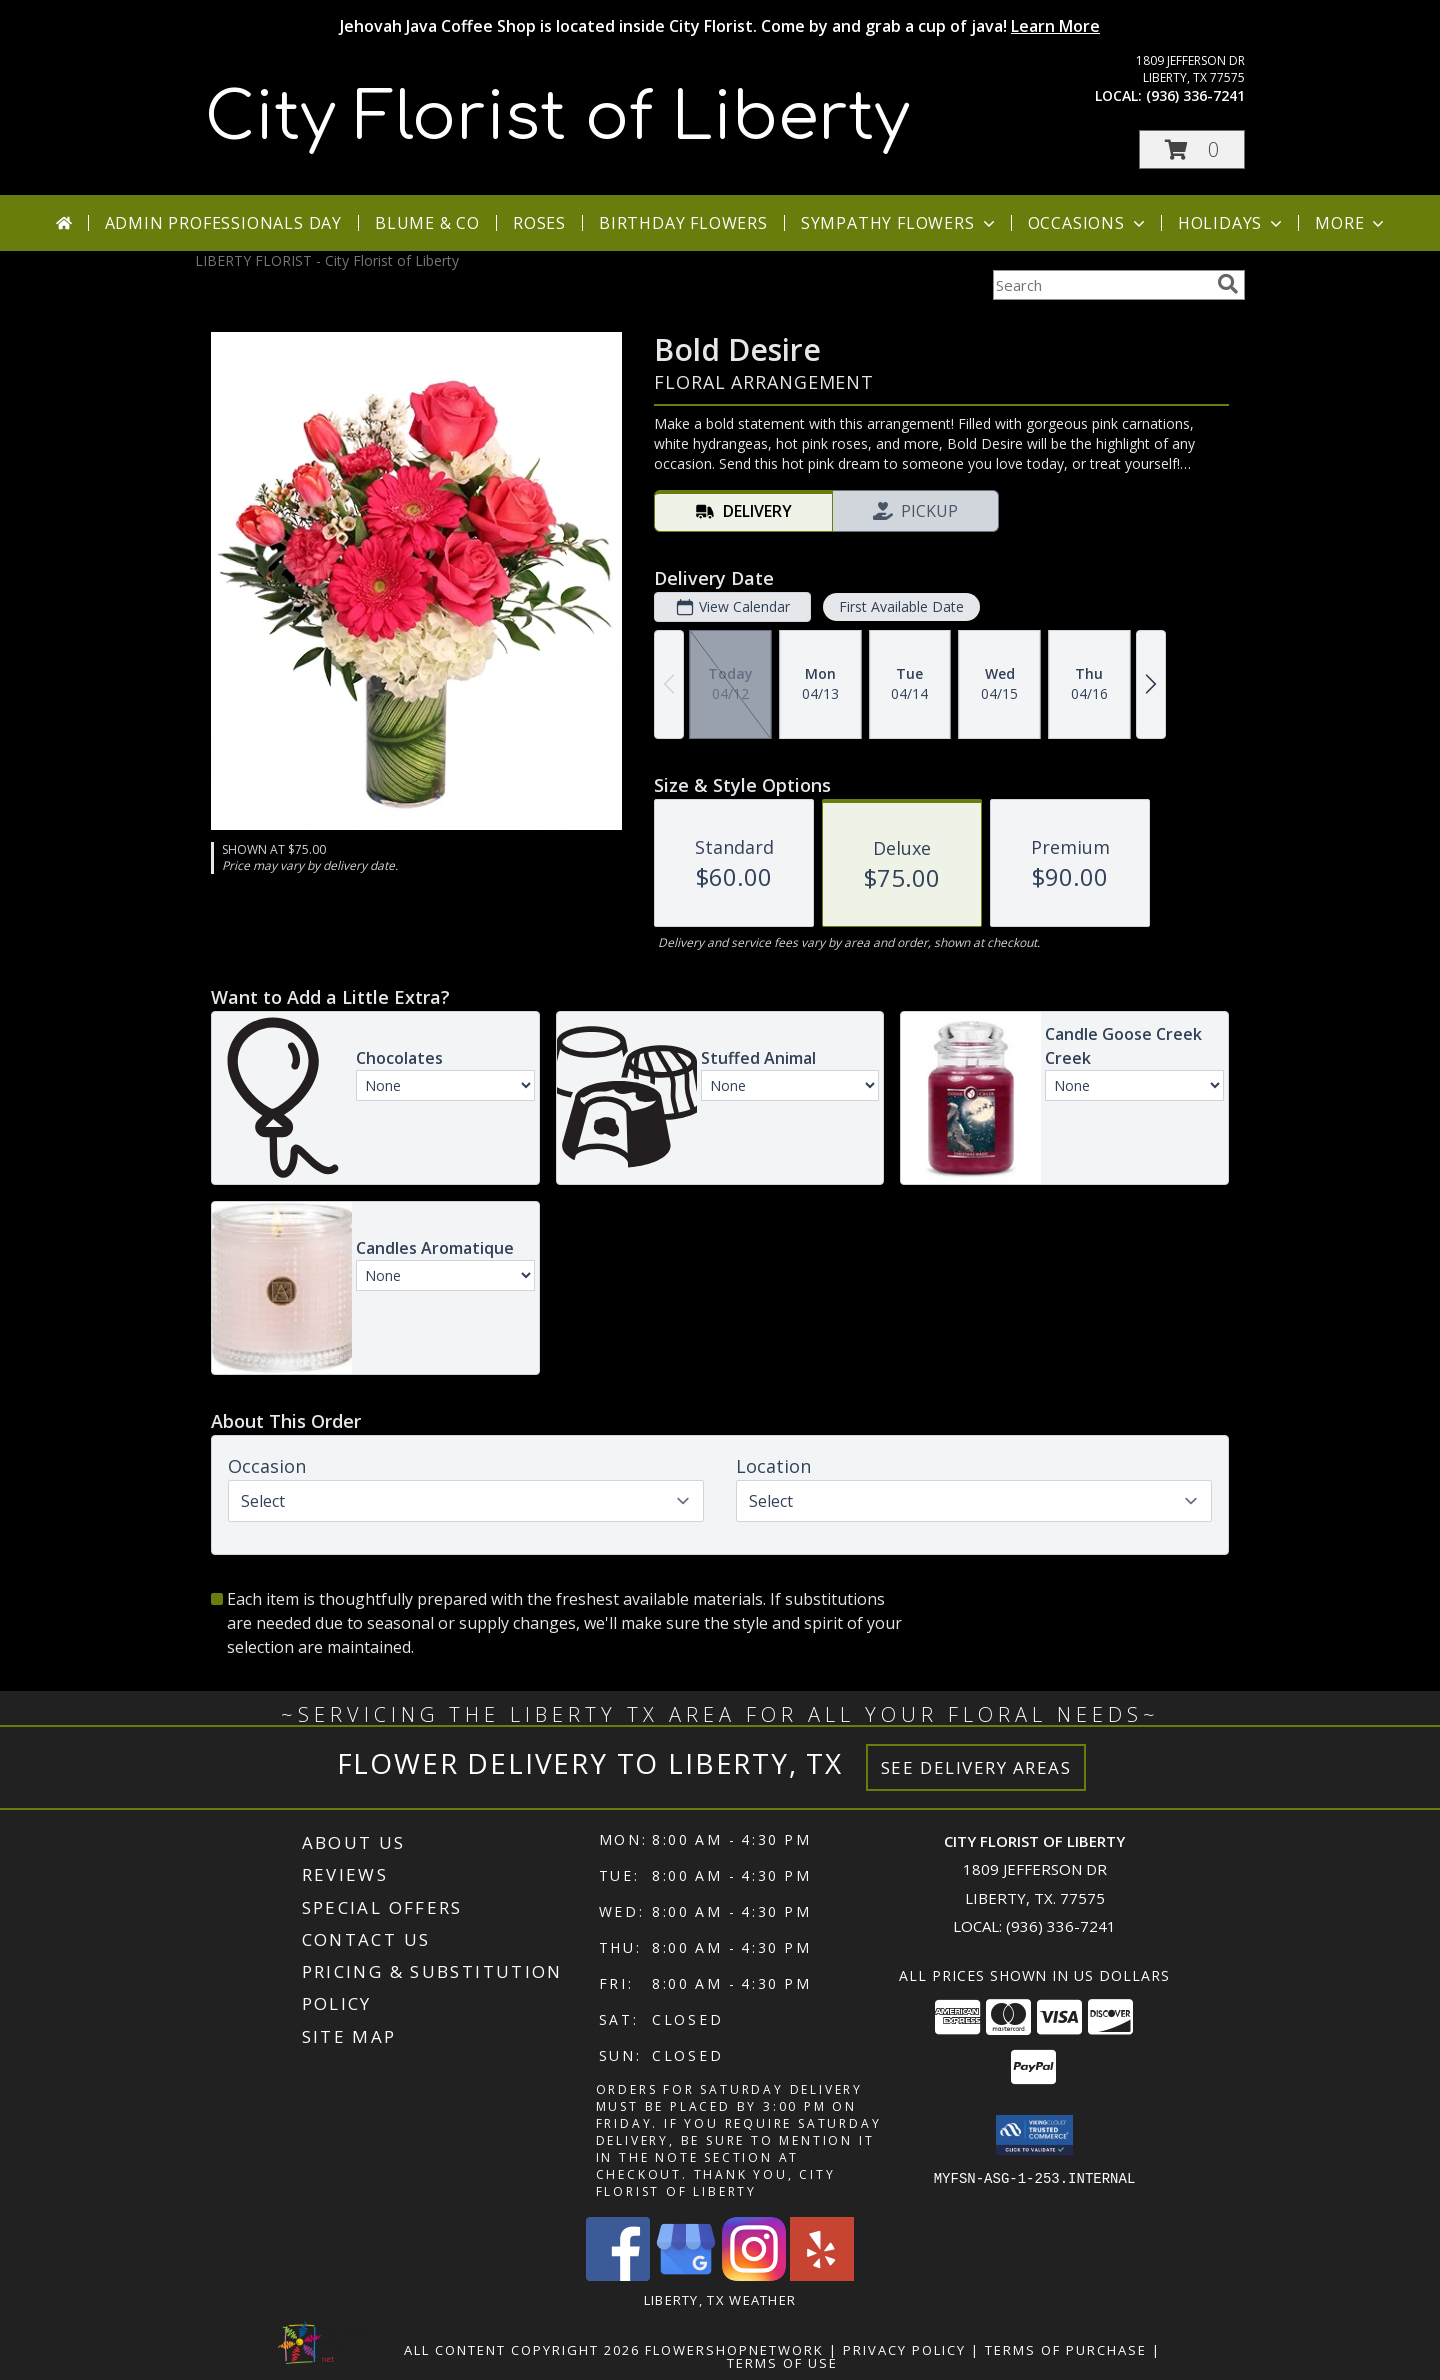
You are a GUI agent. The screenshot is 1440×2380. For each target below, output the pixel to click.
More (1351, 223)
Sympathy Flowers (900, 223)
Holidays (1232, 223)
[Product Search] (1101, 285)
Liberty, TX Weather (720, 2300)
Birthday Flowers (683, 223)
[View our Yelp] (822, 2275)
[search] (1228, 284)
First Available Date (901, 606)
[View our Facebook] (618, 2275)
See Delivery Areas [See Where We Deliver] (976, 1767)
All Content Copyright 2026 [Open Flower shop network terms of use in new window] (522, 2350)
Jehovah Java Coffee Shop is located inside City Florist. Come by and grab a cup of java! (720, 26)
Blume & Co (427, 223)
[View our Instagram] (754, 2275)
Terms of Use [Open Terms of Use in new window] (782, 2363)
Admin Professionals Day (223, 223)
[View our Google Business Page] (686, 2275)
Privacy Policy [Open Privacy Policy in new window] (904, 2350)
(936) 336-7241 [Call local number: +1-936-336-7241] (1195, 95)
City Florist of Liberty (557, 118)
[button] (1192, 149)
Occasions (1088, 223)
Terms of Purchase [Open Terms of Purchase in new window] (1066, 2350)
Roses (539, 223)
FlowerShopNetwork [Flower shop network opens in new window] (734, 2350)
